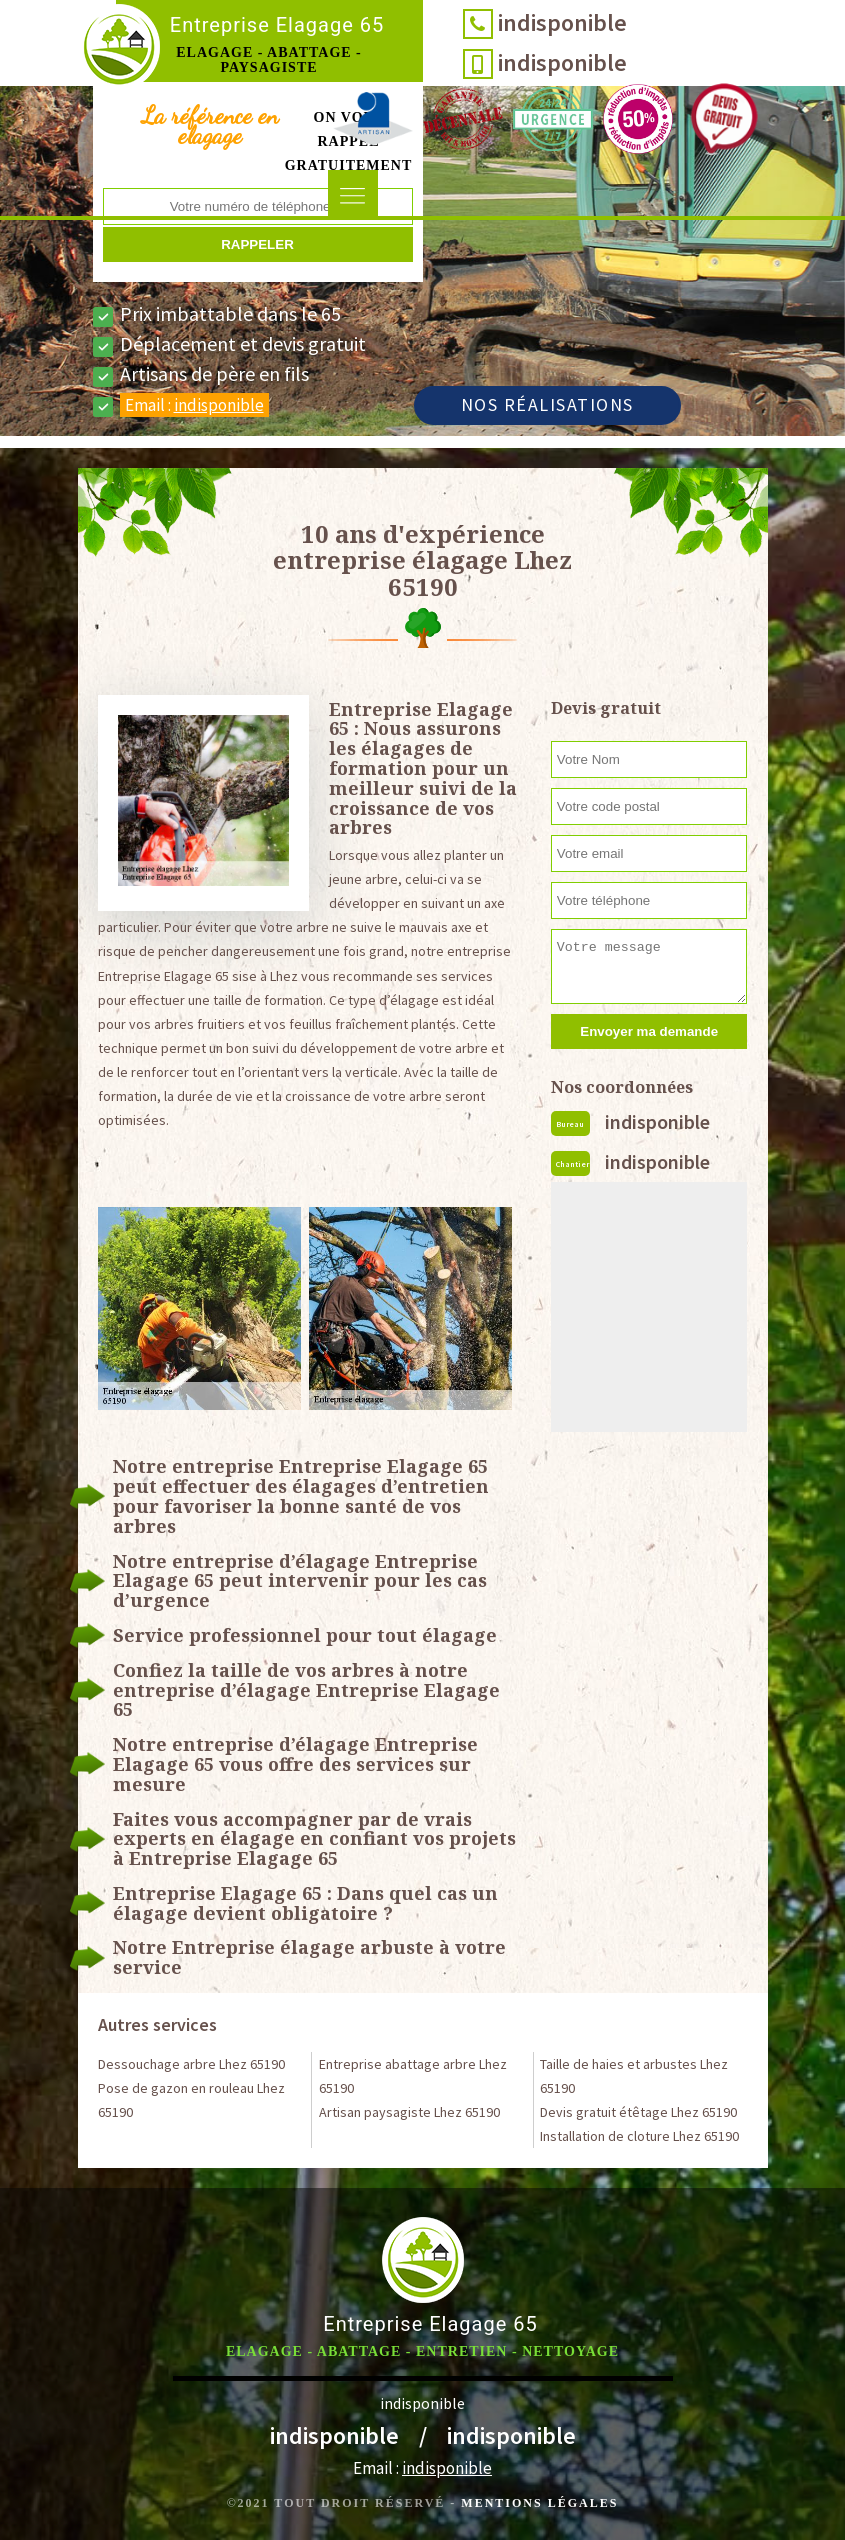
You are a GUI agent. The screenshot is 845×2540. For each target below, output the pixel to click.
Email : (194, 405)
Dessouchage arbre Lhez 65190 (191, 2064)
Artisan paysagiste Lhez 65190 (409, 2112)
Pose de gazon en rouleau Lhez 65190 (191, 2100)
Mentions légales (539, 2503)
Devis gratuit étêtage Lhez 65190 (638, 2112)
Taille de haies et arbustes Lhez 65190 (634, 2076)
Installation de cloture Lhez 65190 (639, 2136)
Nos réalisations (547, 404)
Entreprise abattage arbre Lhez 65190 (413, 2076)
